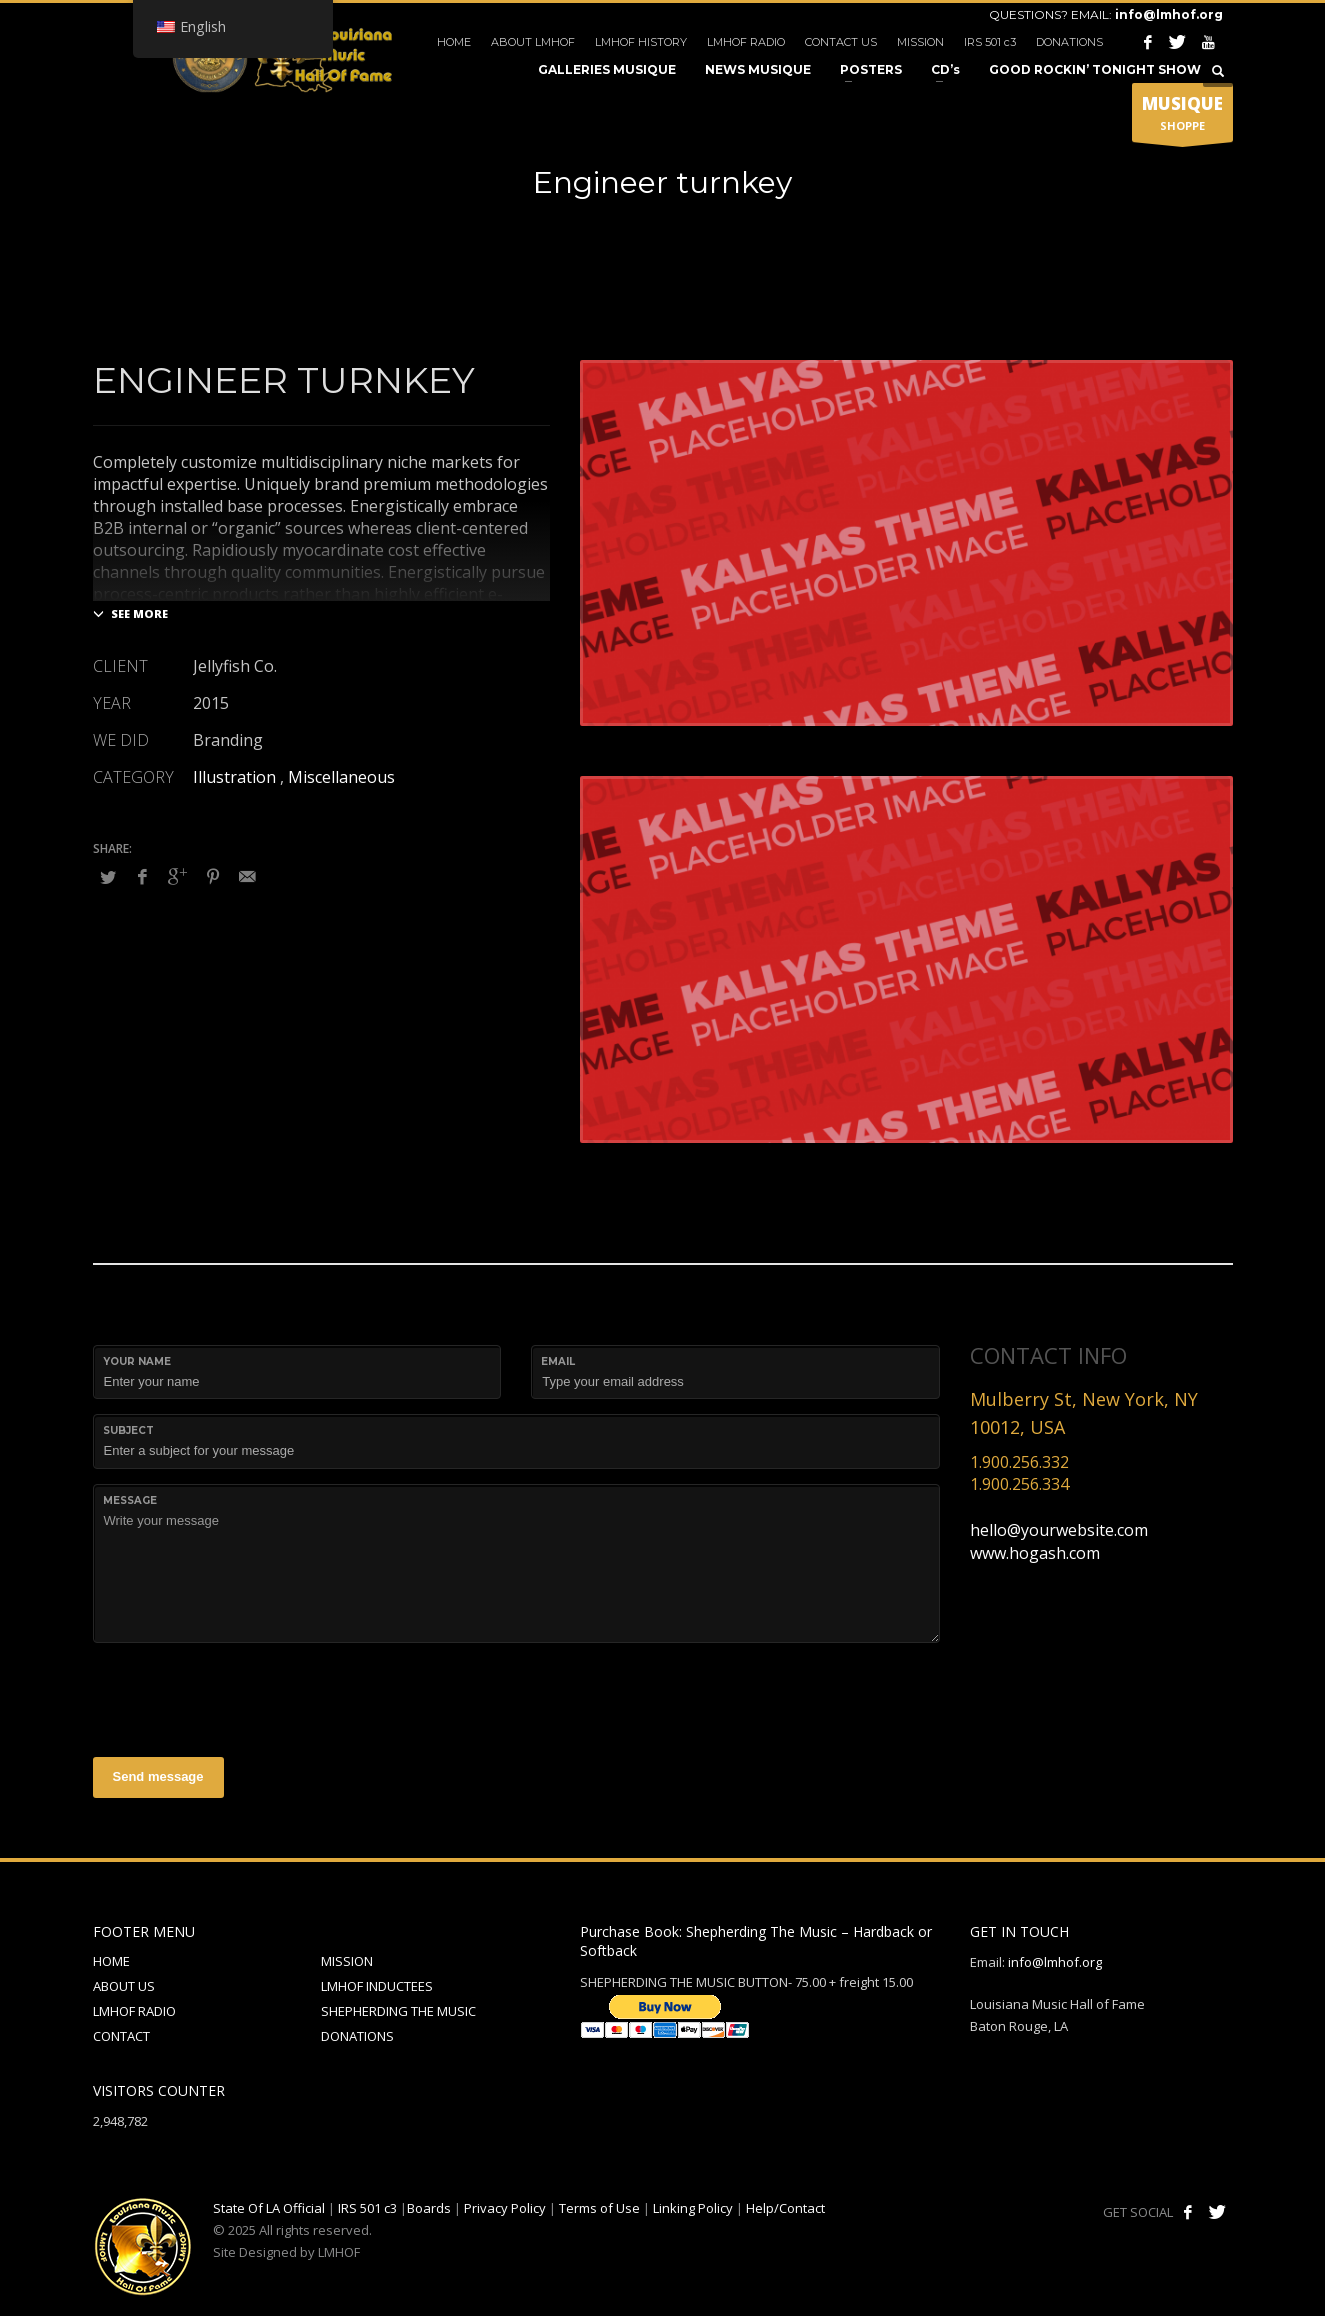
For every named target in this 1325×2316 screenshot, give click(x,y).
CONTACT (121, 2036)
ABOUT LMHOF (533, 42)
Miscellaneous (341, 777)
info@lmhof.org (1169, 14)
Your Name (137, 1361)
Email (558, 1361)
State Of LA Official (269, 2208)
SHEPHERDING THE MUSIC (398, 2011)
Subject (128, 1430)
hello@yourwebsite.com (1059, 1530)
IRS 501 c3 (990, 42)
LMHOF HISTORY (641, 42)
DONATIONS (1069, 42)
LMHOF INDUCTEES (377, 1986)
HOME (454, 42)
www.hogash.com (1035, 1553)
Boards (429, 2208)
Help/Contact (785, 2208)
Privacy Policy (505, 2208)
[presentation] (245, 1697)
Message (130, 1500)
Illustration (234, 777)
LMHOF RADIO (746, 42)
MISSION (920, 42)
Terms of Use (599, 2208)
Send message (158, 1776)
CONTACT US (841, 42)
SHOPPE (1182, 117)
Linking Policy (693, 2208)
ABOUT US (124, 1986)
